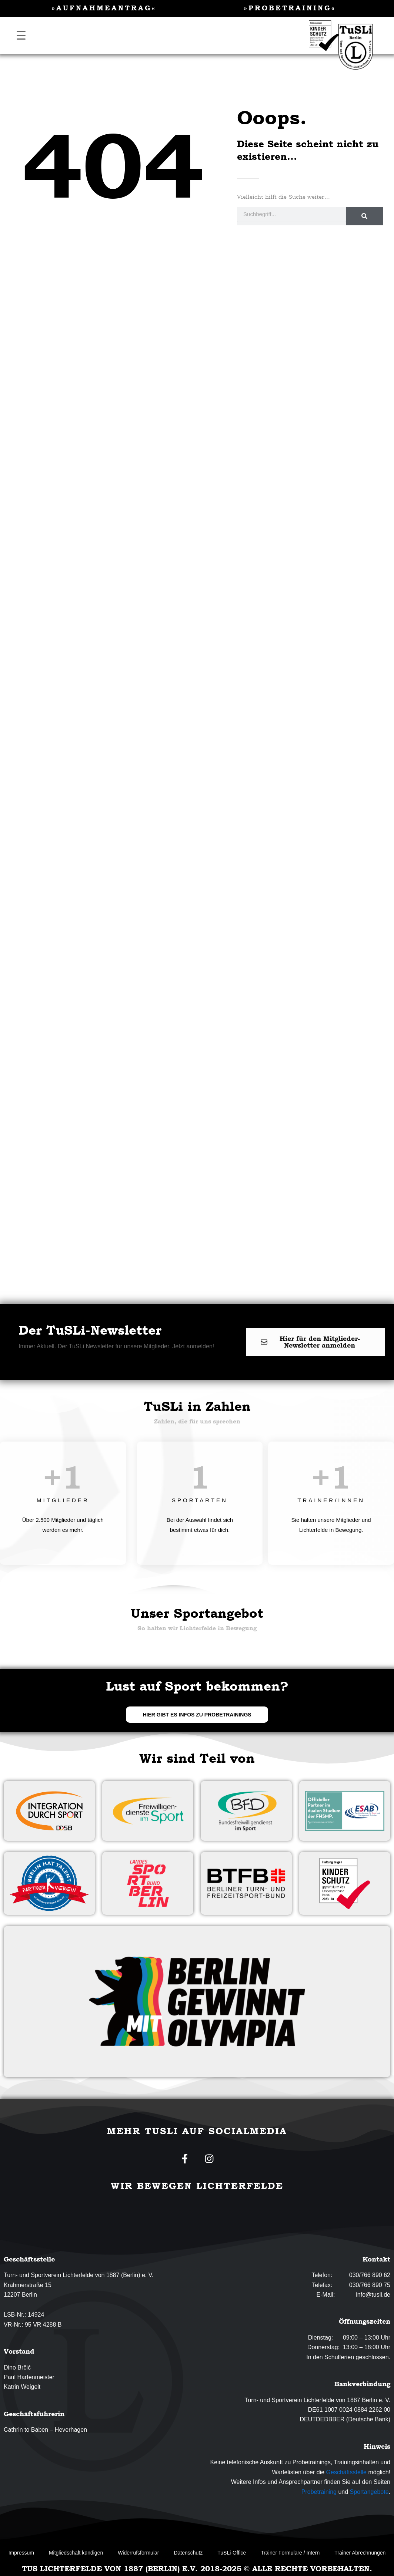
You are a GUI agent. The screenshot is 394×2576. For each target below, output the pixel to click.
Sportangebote (369, 2492)
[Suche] (364, 216)
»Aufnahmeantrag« (104, 8)
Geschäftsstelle (346, 2472)
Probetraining (319, 2492)
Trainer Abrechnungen (359, 2553)
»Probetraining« (290, 8)
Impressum (21, 2553)
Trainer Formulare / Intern (290, 2553)
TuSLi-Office (231, 2553)
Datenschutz (188, 2553)
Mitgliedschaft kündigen (76, 2553)
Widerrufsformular (138, 2553)
